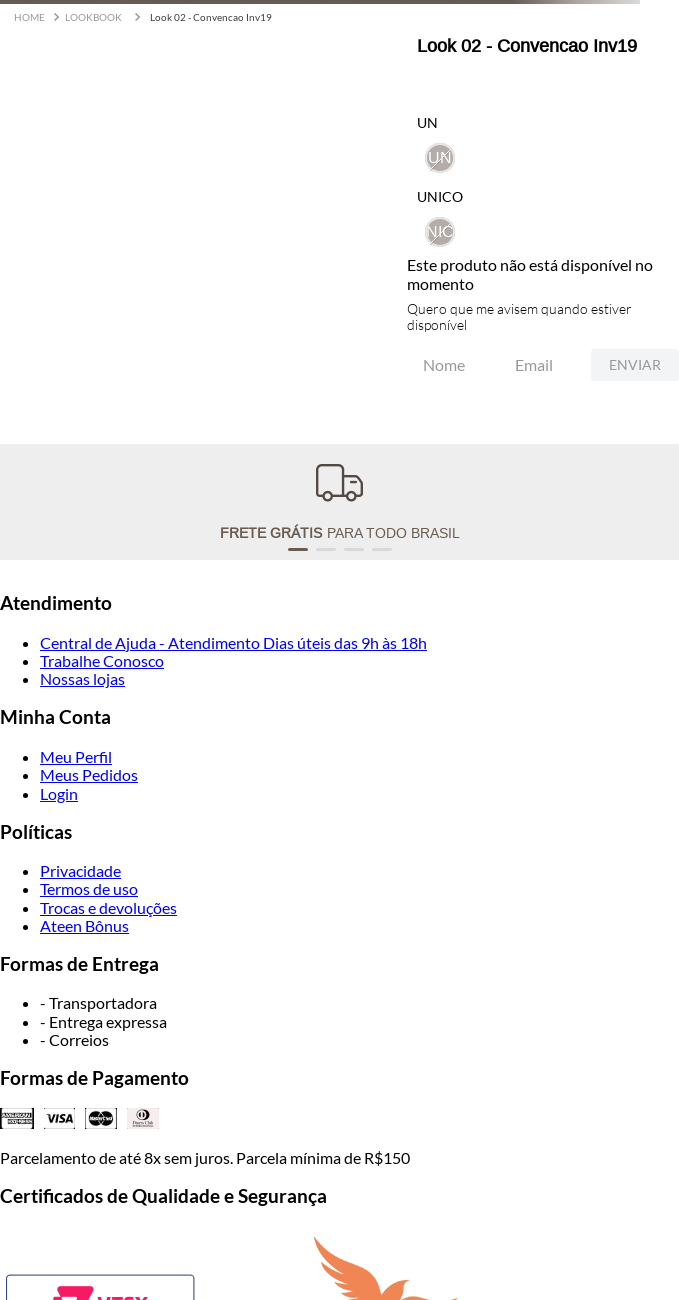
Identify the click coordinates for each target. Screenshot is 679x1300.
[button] (440, 232)
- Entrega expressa (103, 1021)
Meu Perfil (76, 756)
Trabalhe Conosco (102, 660)
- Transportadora (98, 1002)
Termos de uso (89, 888)
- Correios (74, 1039)
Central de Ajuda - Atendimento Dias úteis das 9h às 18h (233, 642)
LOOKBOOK (93, 17)
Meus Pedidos (89, 774)
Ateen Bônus (84, 925)
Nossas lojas (82, 678)
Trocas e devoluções (108, 907)
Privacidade (80, 870)
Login (59, 793)
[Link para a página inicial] (29, 18)
